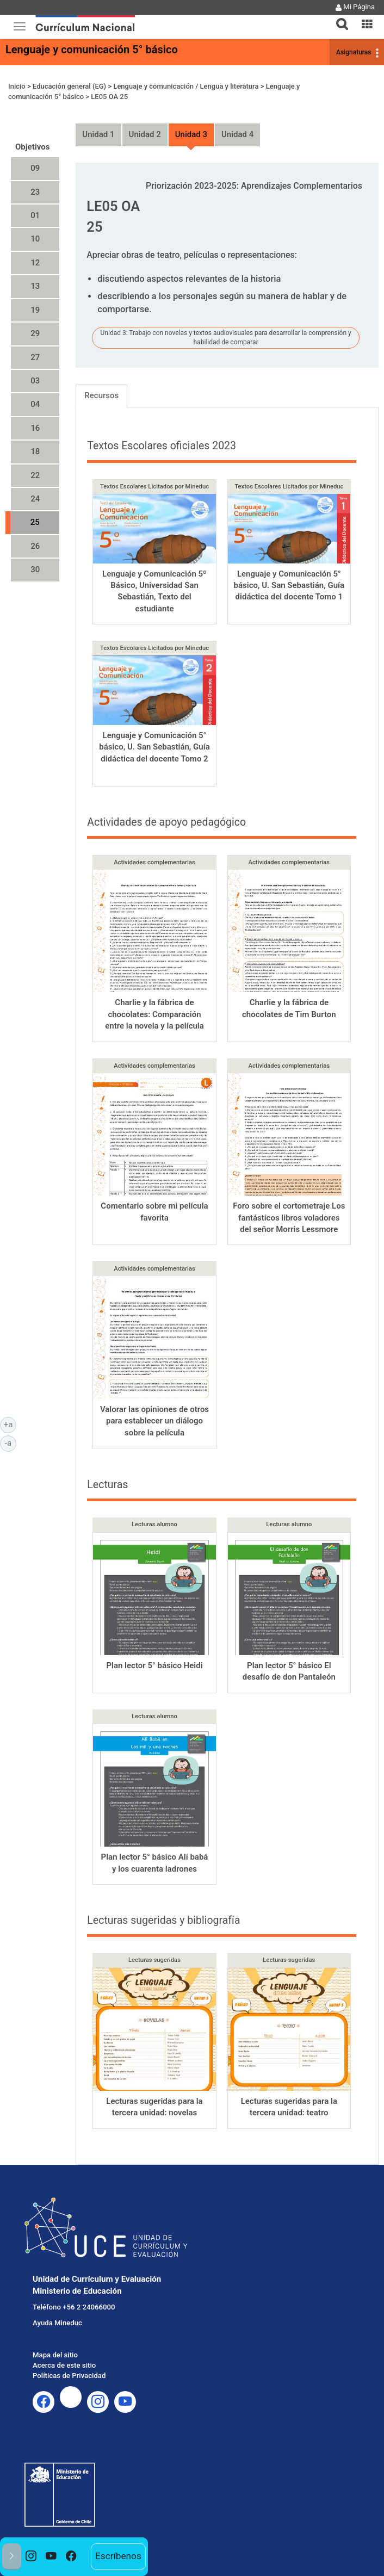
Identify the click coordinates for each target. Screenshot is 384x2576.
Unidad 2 (145, 134)
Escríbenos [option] (118, 2555)
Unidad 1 (98, 134)
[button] (338, 17)
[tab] (338, 17)
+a (10, 1424)
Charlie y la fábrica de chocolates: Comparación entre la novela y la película (154, 1014)
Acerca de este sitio (64, 2365)
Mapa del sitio (55, 2355)
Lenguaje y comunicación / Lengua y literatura (185, 86)
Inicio (17, 86)
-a (10, 1442)
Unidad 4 (237, 134)
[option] (31, 2556)
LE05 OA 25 (109, 96)
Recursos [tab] (101, 395)
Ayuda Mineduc (57, 2323)
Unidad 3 (191, 134)
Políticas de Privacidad (69, 2375)
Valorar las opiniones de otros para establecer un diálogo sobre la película (154, 1421)
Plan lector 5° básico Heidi (154, 1665)
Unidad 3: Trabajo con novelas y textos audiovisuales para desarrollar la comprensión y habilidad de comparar (226, 337)
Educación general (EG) (69, 86)
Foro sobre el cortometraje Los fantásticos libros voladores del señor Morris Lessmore (289, 1217)
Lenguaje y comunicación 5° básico (91, 49)
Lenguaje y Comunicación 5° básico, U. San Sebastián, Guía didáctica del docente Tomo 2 (154, 747)
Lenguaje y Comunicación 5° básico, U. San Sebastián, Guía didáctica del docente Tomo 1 (289, 585)
